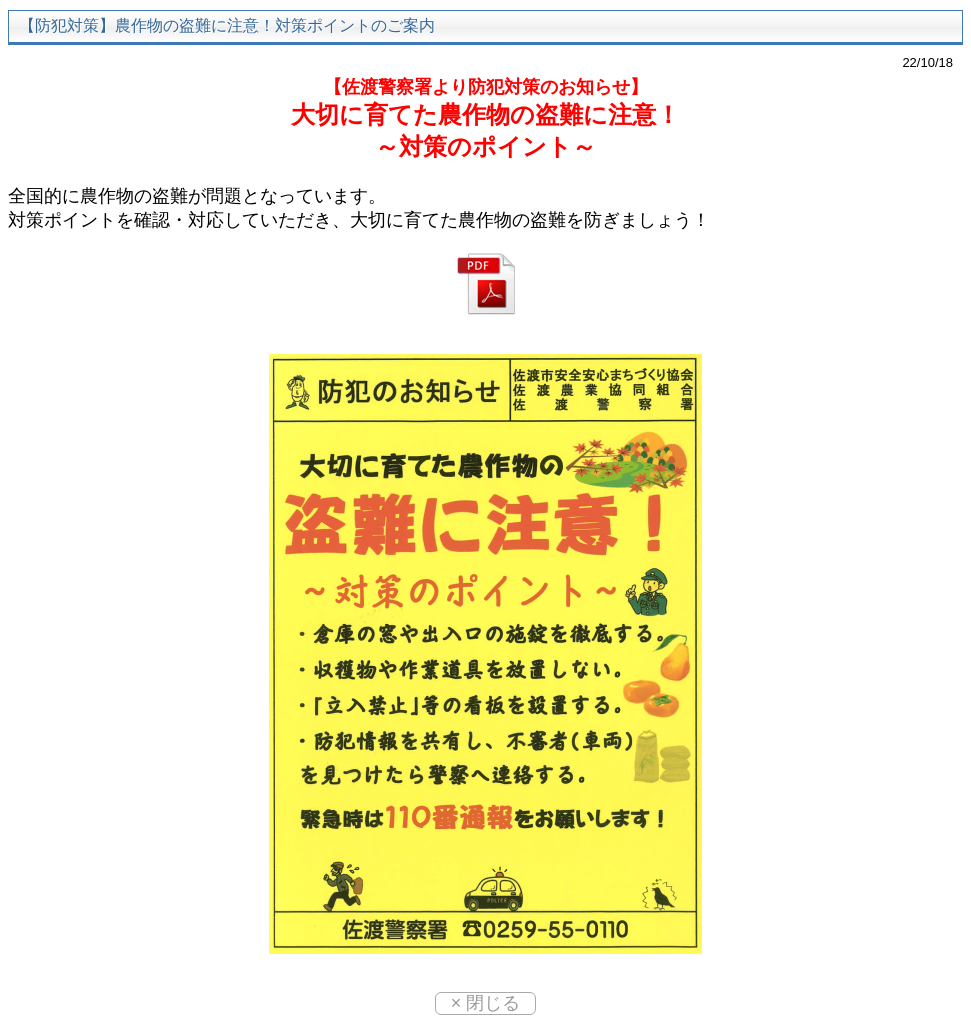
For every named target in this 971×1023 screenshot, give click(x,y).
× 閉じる (486, 1003)
